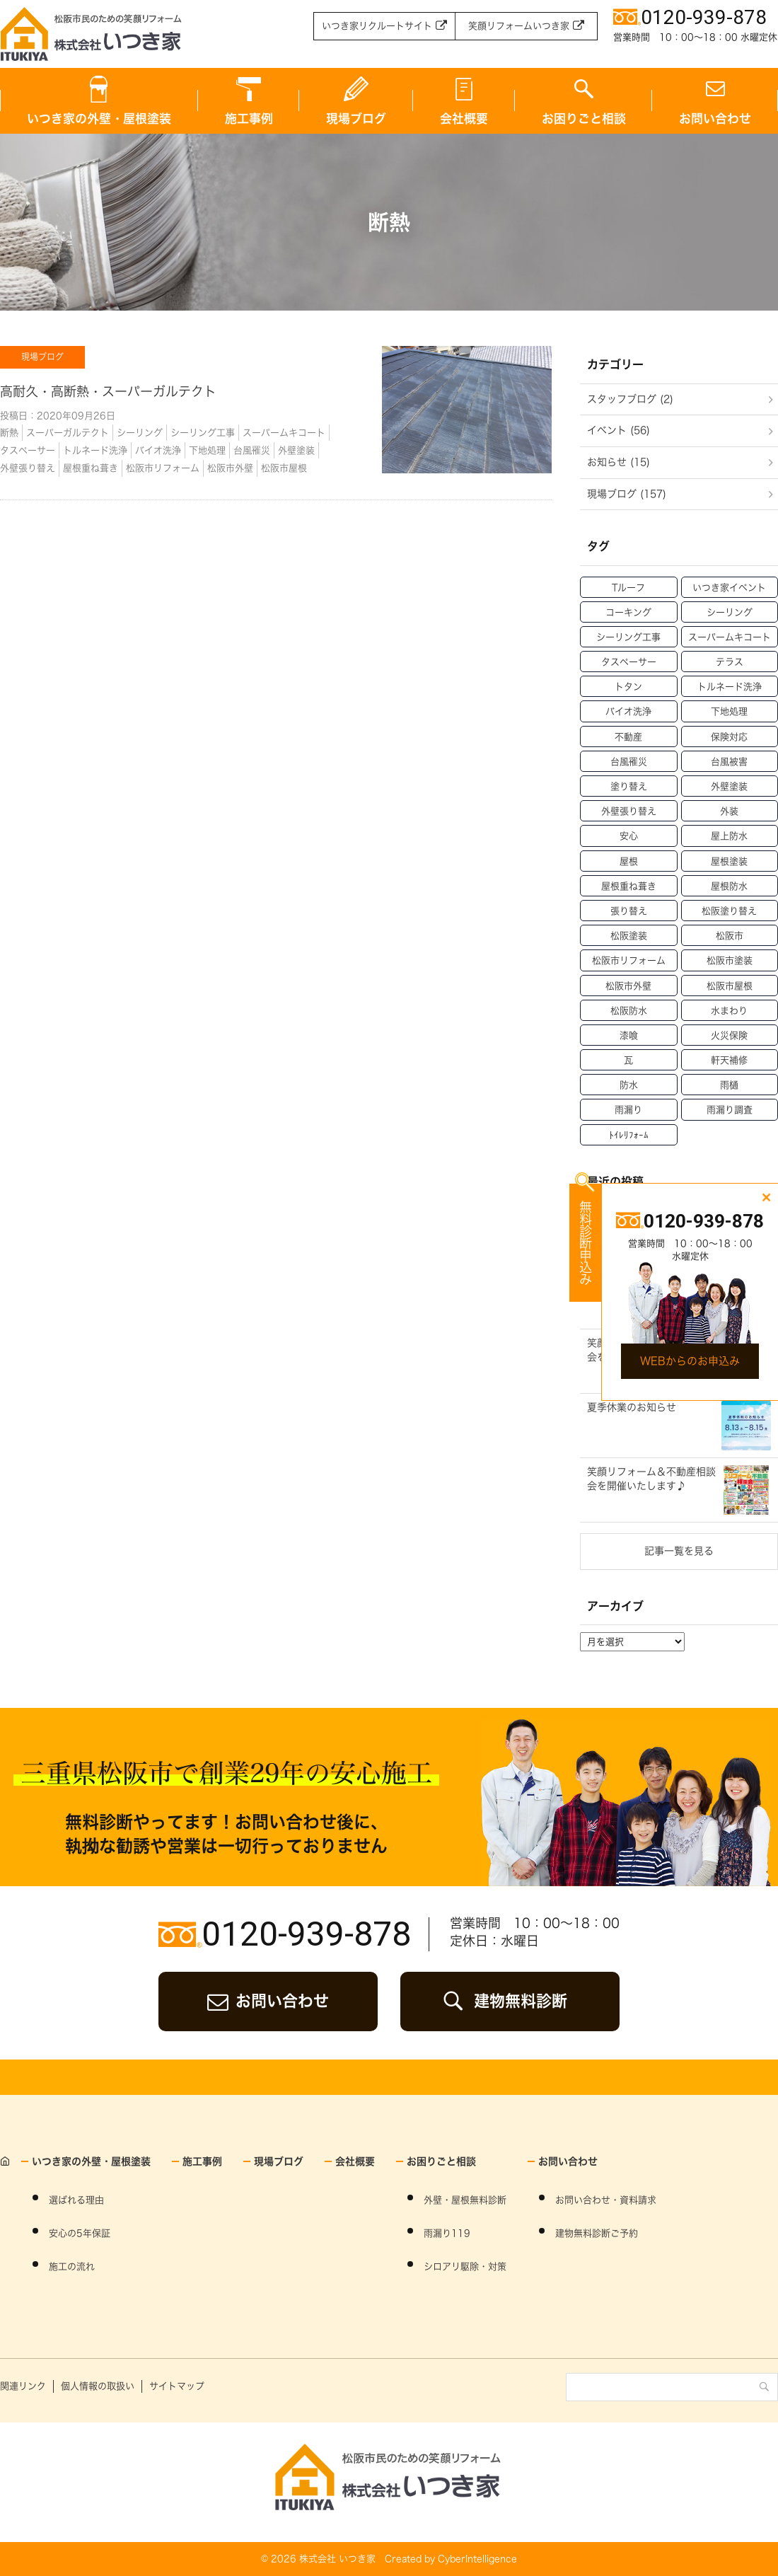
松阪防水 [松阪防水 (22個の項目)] (628, 1010)
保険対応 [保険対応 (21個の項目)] (729, 736)
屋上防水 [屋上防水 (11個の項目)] (729, 836)
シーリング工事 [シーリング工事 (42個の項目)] (628, 637)
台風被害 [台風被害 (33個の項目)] (729, 761)
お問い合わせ (282, 2001)
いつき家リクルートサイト (377, 25)
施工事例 (249, 118)
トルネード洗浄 (95, 450)
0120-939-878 (306, 1934)
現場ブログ (356, 118)
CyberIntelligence (477, 2558)
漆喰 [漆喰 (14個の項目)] (629, 1035)
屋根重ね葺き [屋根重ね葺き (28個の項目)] (628, 886)
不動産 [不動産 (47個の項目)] (628, 736)
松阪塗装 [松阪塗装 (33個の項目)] (628, 935)
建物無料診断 (520, 2001)
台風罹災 (251, 450)
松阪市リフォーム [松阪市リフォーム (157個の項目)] (629, 960)
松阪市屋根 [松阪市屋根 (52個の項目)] (730, 985)
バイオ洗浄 (158, 450)
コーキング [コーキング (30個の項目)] (628, 612)
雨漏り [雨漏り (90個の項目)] (628, 1109)
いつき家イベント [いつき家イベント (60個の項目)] (729, 587)
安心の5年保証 (79, 2233)
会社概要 (464, 118)
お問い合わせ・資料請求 (605, 2200)
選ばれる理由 (76, 2200)
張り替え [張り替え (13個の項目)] (628, 911)
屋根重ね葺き (90, 468)
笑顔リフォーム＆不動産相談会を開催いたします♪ (651, 1479)
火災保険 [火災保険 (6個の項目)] (729, 1035)
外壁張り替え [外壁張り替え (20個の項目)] (628, 811)
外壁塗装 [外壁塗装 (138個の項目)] (729, 786)
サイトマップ (176, 2386)
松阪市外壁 (230, 468)
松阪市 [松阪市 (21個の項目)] (729, 935)
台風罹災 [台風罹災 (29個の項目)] (628, 761)
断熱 (9, 432)
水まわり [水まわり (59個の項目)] (729, 1010)
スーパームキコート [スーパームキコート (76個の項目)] (729, 637)
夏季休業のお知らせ (631, 1407)
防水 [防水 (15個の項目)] (629, 1085)
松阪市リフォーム (162, 468)
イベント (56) (618, 430)
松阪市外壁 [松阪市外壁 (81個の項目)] (628, 985)
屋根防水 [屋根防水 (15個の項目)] (729, 886)
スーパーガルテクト (67, 432)
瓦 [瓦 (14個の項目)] (628, 1060)
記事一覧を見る (679, 1551)
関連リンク (23, 2386)
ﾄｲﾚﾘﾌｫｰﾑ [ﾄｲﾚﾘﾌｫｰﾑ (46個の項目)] (629, 1135)
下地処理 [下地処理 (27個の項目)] (729, 711)
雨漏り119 (447, 2233)
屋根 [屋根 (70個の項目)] (629, 861)
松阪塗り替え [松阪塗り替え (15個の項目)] (729, 911)
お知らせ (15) (618, 462)
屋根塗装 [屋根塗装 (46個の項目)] (729, 861)
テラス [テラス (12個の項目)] (729, 661)
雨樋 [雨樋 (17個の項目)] (729, 1085)
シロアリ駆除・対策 (465, 2266)
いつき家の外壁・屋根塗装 (99, 118)
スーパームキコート (284, 432)
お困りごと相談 (584, 118)
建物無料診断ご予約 (596, 2233)
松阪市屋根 (284, 468)
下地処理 (207, 450)
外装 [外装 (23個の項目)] (729, 811)
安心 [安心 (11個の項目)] (629, 836)
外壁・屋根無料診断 (465, 2200)
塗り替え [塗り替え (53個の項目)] (628, 786)
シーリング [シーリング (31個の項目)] (730, 612)
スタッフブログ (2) (630, 399)
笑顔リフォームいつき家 (518, 25)
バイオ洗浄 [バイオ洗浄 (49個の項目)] (628, 711)
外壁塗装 (296, 450)
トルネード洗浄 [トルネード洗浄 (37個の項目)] (729, 686)
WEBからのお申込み (690, 1361)
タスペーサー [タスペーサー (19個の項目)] (628, 661)
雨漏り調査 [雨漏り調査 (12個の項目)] (730, 1109)
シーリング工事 (202, 432)
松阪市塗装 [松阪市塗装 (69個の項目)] (730, 960)
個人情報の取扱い (97, 2386)
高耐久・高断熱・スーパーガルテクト (108, 391)
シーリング (140, 432)
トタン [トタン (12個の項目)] (628, 686)
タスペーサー (27, 450)
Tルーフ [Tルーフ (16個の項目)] (628, 587)
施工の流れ (72, 2266)
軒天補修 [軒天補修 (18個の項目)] (729, 1060)
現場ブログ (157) (626, 494)
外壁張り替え (27, 468)
